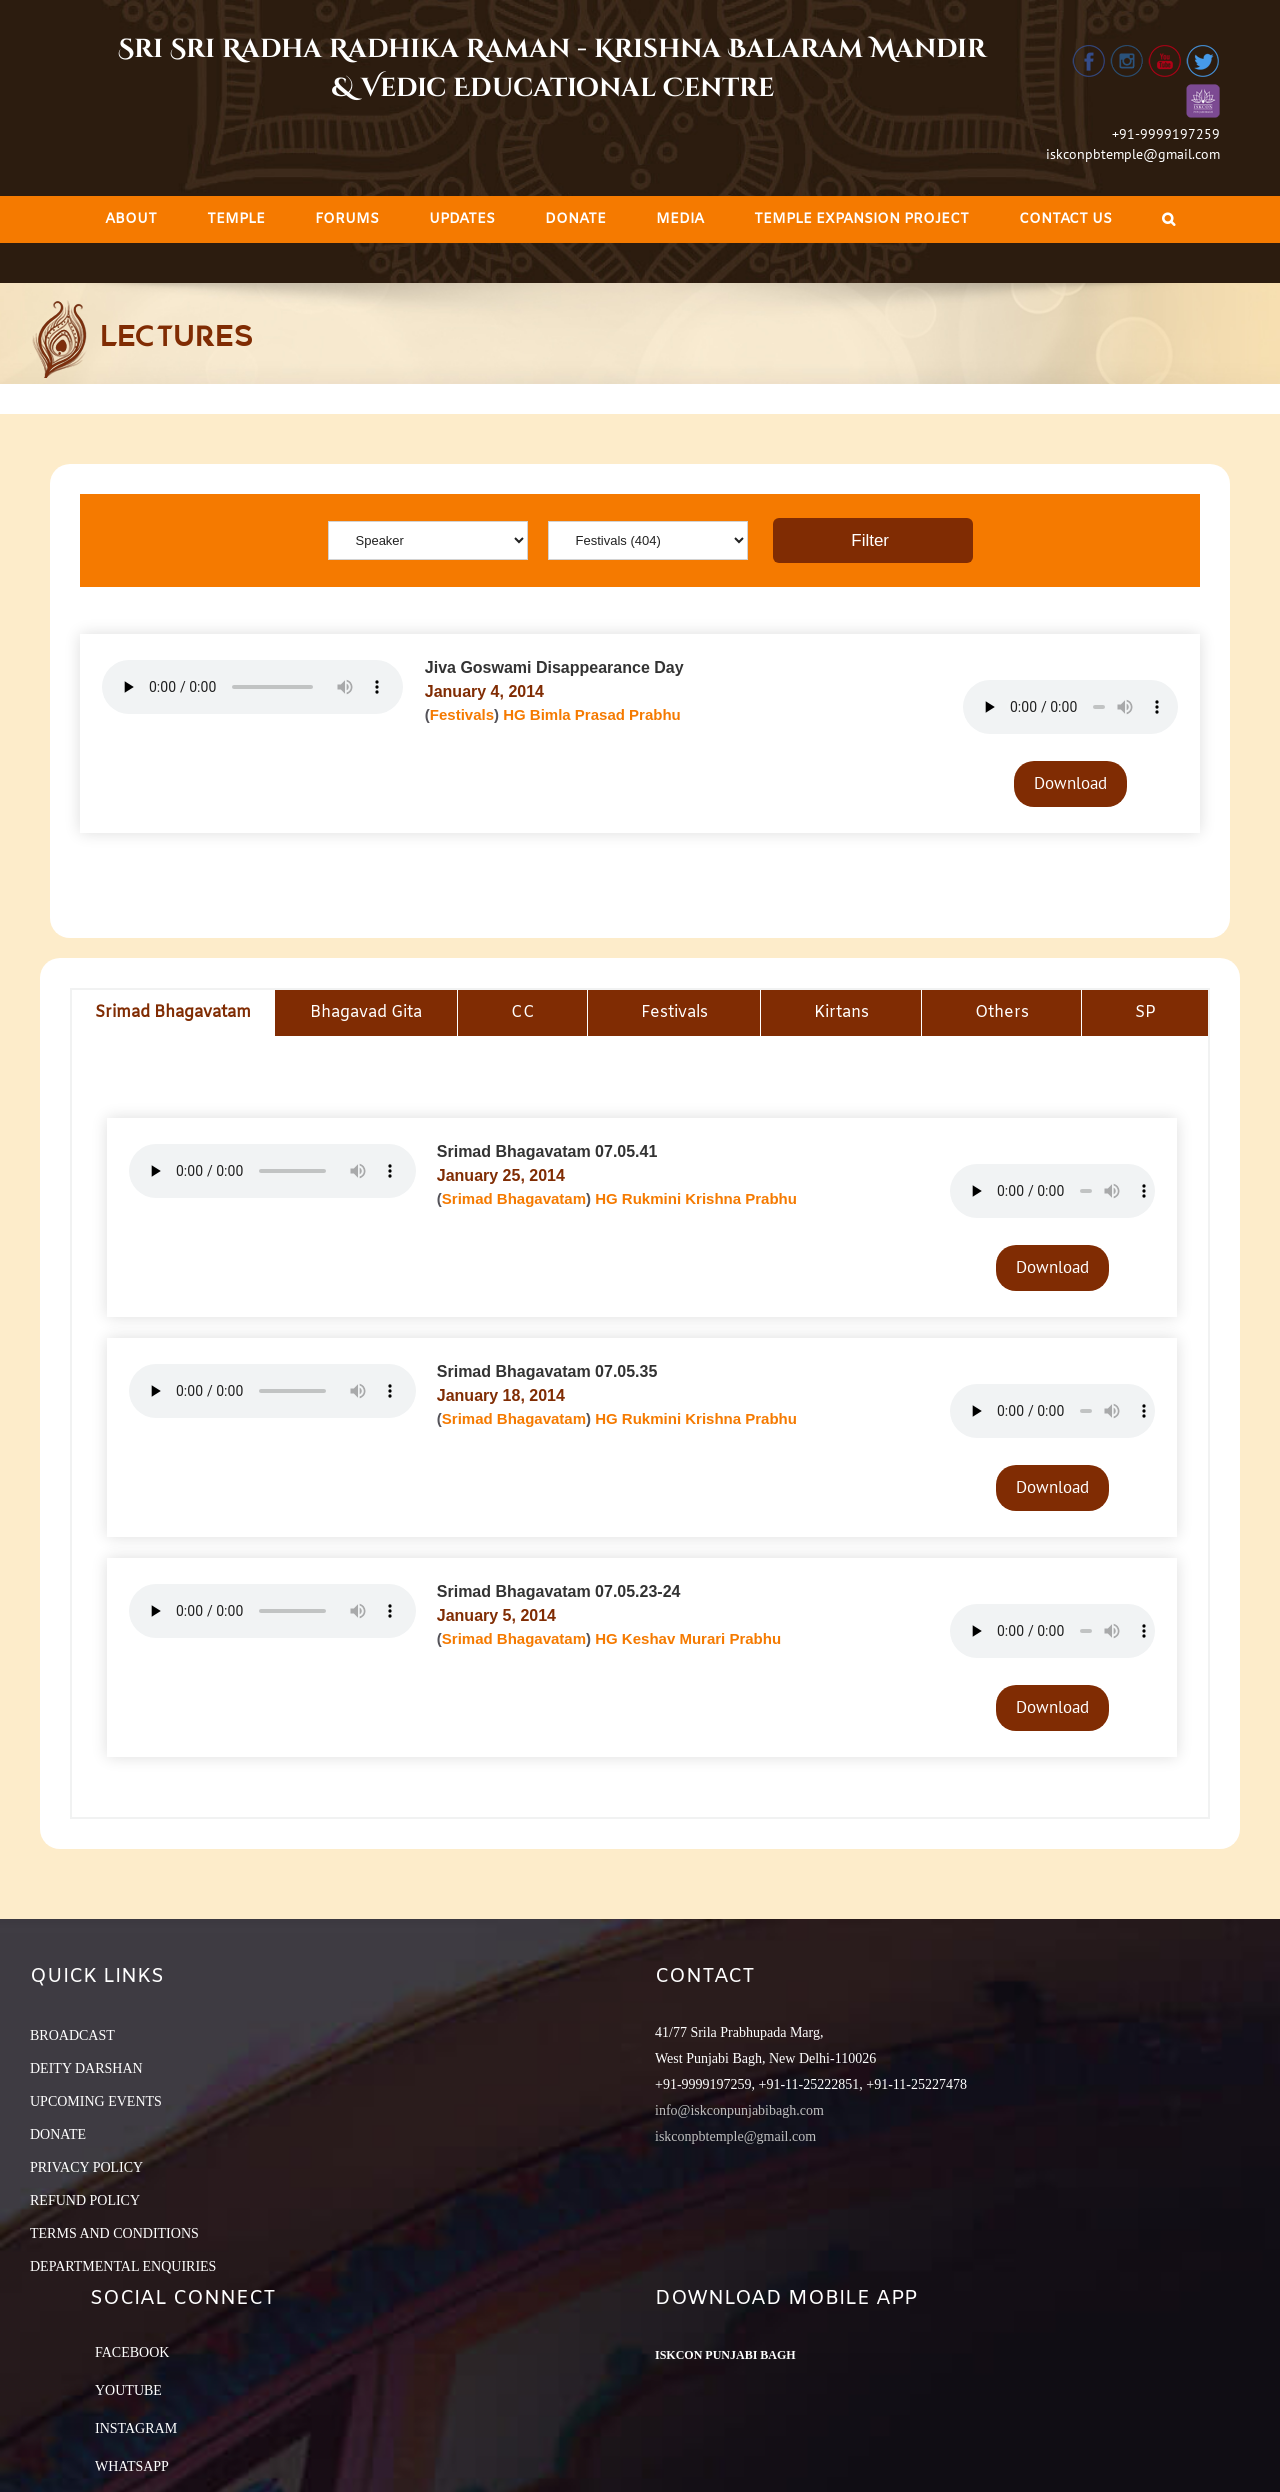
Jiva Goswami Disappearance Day (554, 667)
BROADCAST (72, 2035)
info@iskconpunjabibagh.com (739, 2110)
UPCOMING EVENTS (96, 2101)
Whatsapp (132, 2466)
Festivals (462, 714)
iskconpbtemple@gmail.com (1133, 154)
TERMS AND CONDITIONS (114, 2233)
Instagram (136, 2428)
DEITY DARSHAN (86, 2068)
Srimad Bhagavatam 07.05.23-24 (559, 1591)
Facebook (132, 2352)
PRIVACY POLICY (86, 2167)
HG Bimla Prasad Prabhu (592, 714)
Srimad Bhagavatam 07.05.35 (547, 1371)
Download (1070, 783)
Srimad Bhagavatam (514, 1198)
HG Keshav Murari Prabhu (688, 1638)
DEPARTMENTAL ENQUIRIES (123, 2266)
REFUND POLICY (85, 2200)
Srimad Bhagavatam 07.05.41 (547, 1151)
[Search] (1168, 219)
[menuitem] (131, 219)
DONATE (58, 2134)
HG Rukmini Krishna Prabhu (696, 1198)
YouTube (128, 2390)
